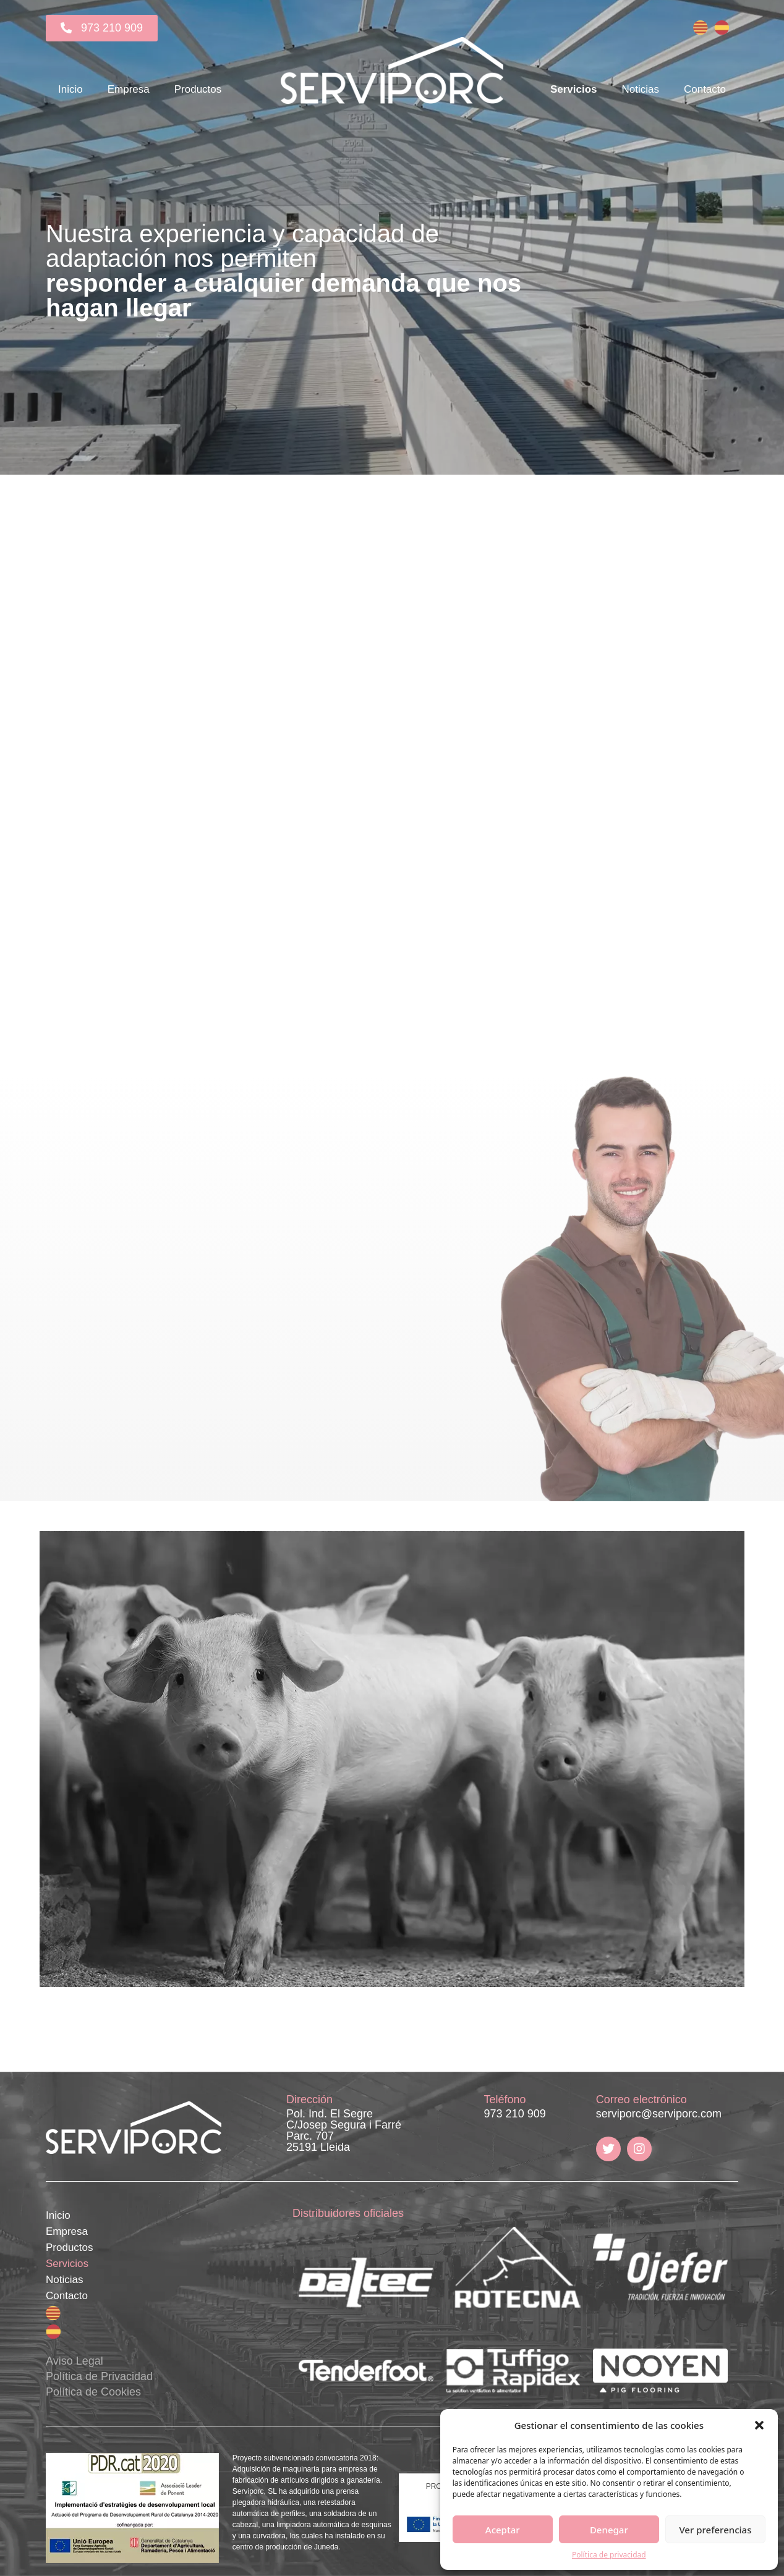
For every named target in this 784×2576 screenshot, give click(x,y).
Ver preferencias (715, 2529)
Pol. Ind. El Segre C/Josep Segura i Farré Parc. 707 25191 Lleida (343, 2130)
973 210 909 (515, 2114)
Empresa (129, 89)
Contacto (705, 89)
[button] (759, 2425)
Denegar (609, 2529)
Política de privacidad (609, 2554)
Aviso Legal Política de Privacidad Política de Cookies (99, 2376)
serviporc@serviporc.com (659, 2114)
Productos (198, 89)
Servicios (573, 89)
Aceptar (502, 2529)
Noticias (639, 89)
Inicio (70, 89)
